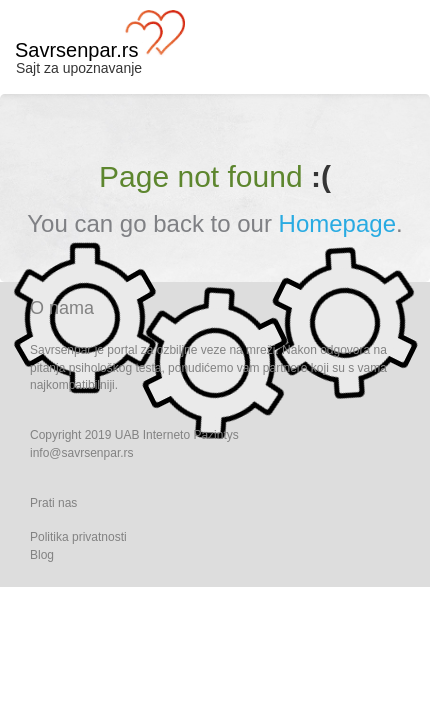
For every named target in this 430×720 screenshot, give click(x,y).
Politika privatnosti (78, 537)
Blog (42, 555)
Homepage (337, 223)
